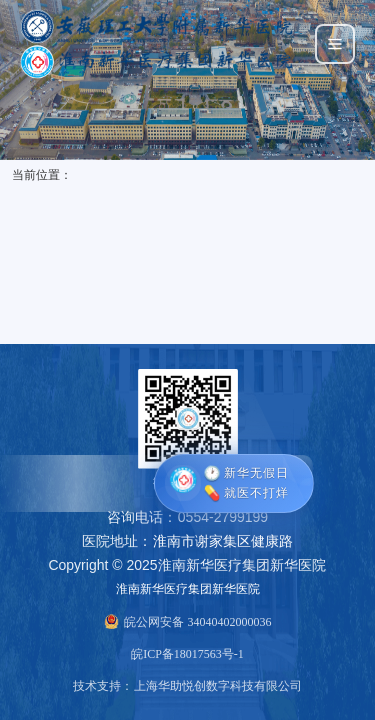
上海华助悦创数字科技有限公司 (218, 686)
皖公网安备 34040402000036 (197, 622)
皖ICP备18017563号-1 (187, 654)
